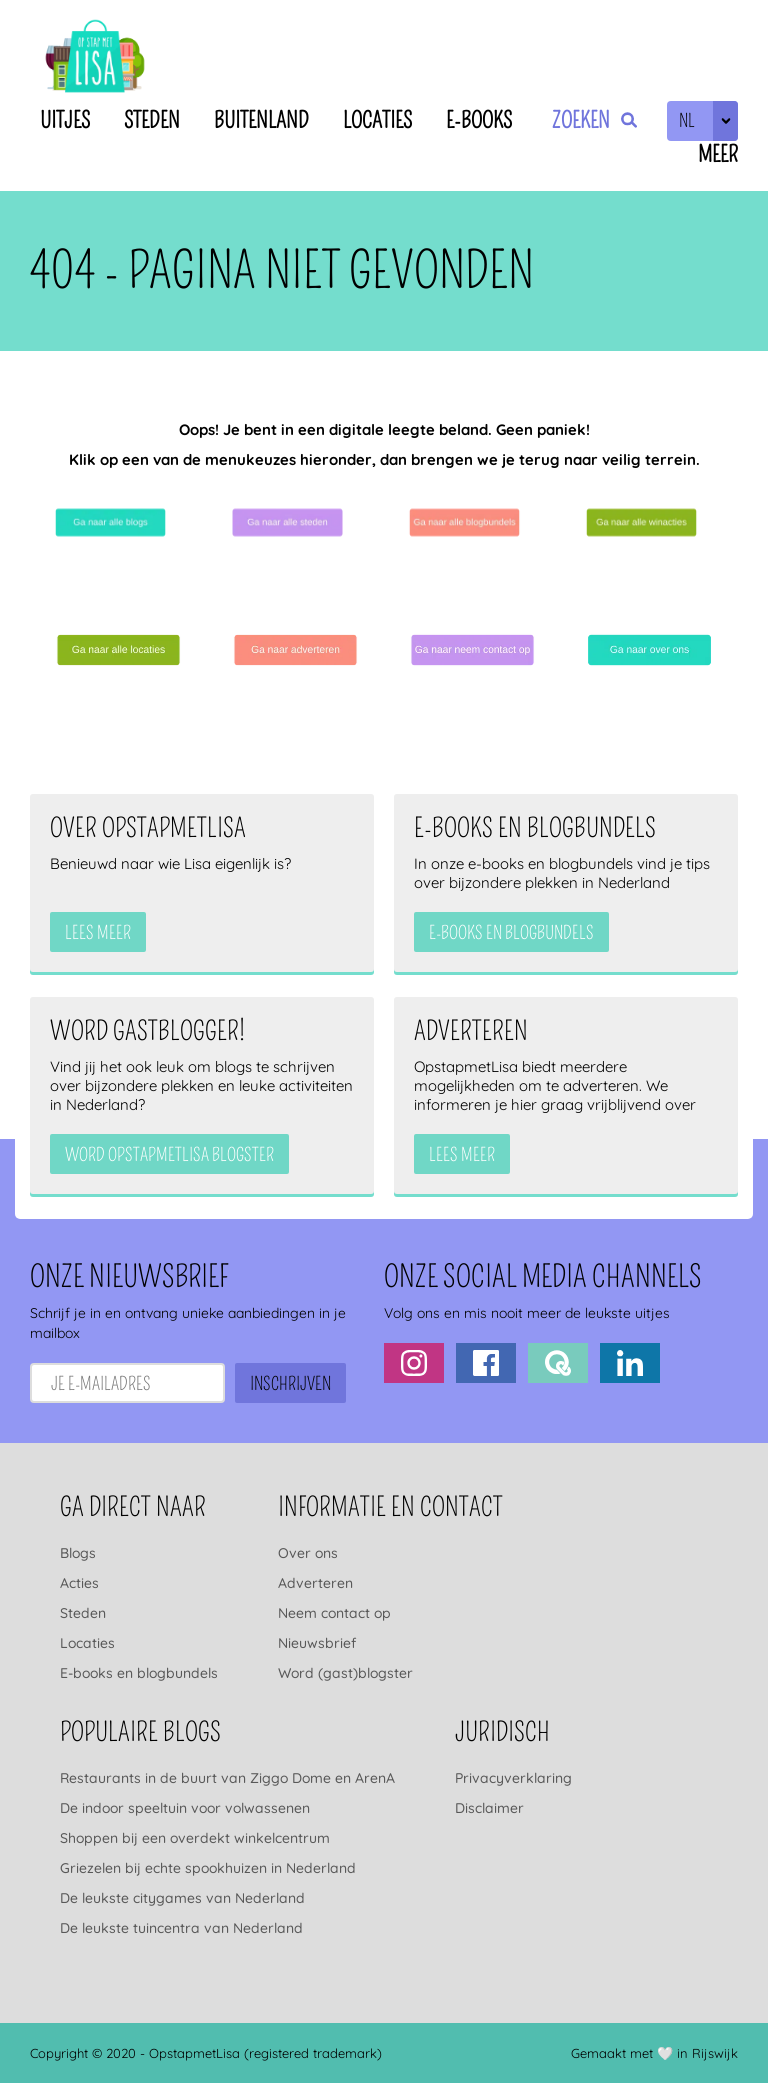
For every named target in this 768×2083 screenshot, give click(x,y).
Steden (152, 120)
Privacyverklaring (513, 1778)
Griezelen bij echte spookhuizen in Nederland (208, 1868)
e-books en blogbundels (511, 933)
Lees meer (98, 933)
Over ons (308, 1553)
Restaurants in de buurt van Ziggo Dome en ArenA (227, 1778)
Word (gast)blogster (345, 1673)
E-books (479, 120)
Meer (718, 154)
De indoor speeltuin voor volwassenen (185, 1808)
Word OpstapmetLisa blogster (169, 1155)
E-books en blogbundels (139, 1673)
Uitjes (65, 120)
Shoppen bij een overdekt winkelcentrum (195, 1838)
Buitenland (261, 120)
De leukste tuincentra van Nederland (181, 1928)
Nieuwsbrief (317, 1643)
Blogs (78, 1553)
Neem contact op (334, 1613)
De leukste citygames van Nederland (182, 1898)
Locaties (377, 120)
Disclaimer (489, 1808)
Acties (79, 1583)
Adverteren (315, 1583)
